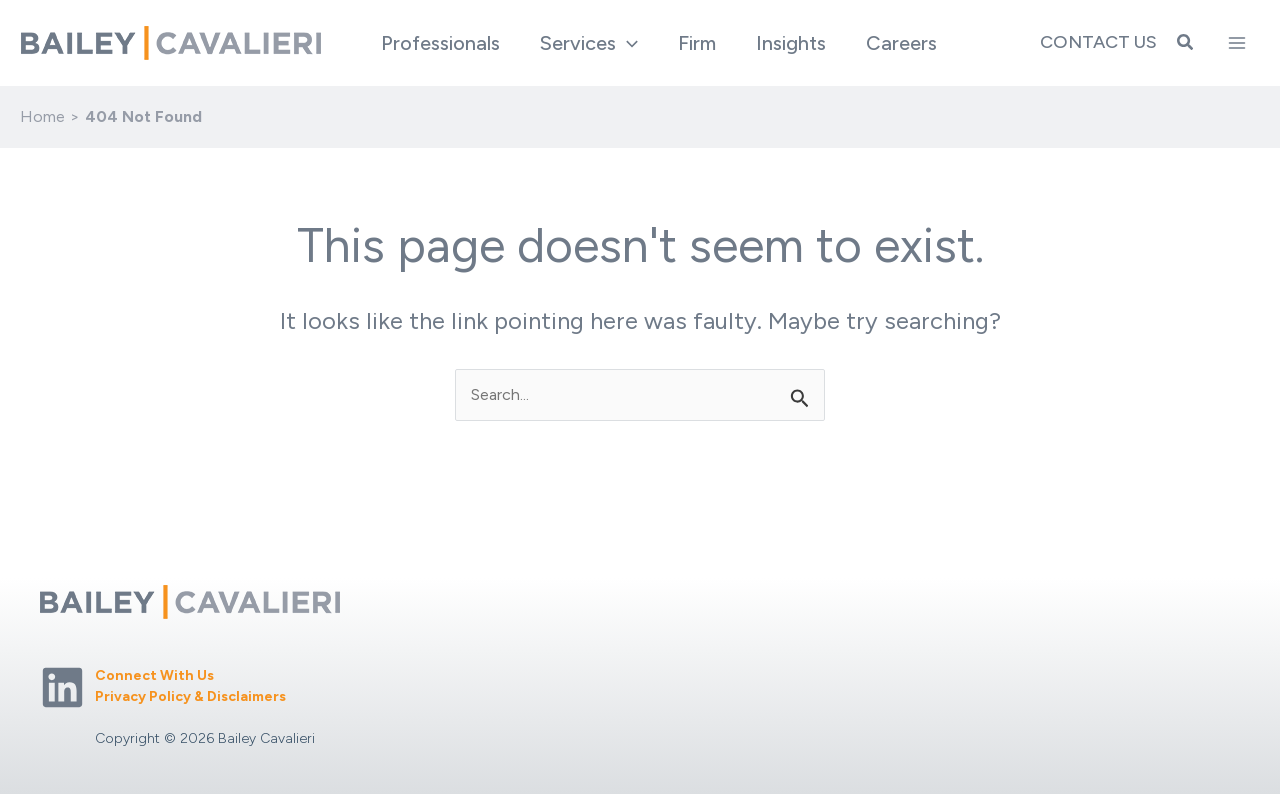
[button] (589, 43)
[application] (627, 43)
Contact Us (1098, 42)
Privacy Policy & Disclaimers (190, 696)
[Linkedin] (62, 687)
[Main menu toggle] (1237, 43)
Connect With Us (154, 675)
